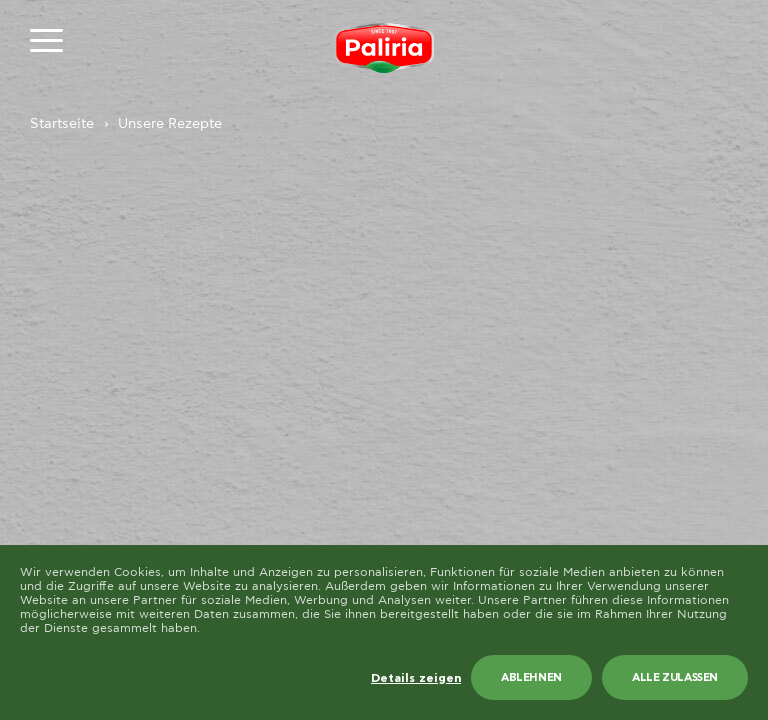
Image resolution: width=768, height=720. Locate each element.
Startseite (62, 124)
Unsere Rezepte (170, 124)
